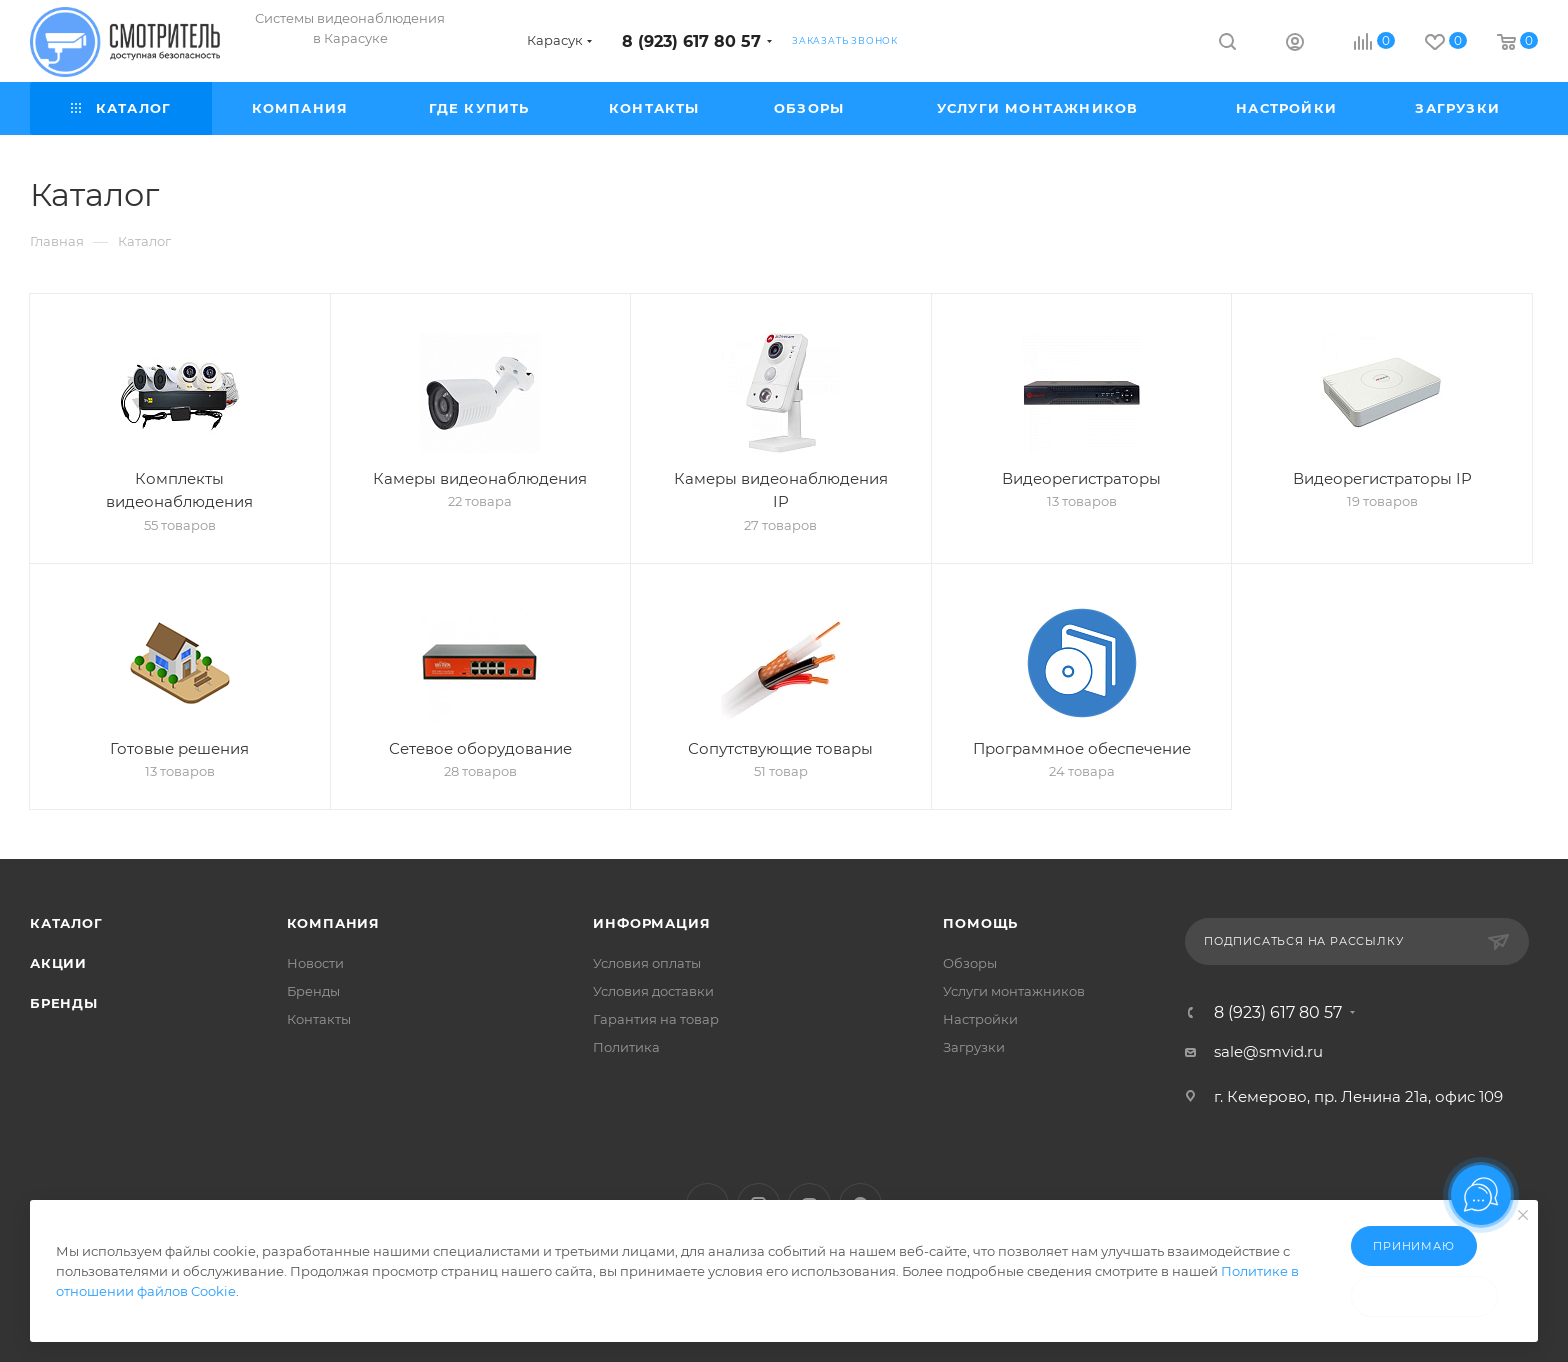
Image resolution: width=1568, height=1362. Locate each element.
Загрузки (974, 1047)
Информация (651, 923)
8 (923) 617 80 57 (691, 41)
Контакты (319, 1019)
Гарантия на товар (656, 1019)
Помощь (980, 923)
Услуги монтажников (1014, 991)
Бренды (64, 1003)
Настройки (980, 1019)
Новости (315, 963)
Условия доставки (653, 991)
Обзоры (970, 963)
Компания (333, 923)
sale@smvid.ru (1268, 1051)
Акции (58, 963)
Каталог (66, 923)
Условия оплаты (647, 963)
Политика (626, 1047)
